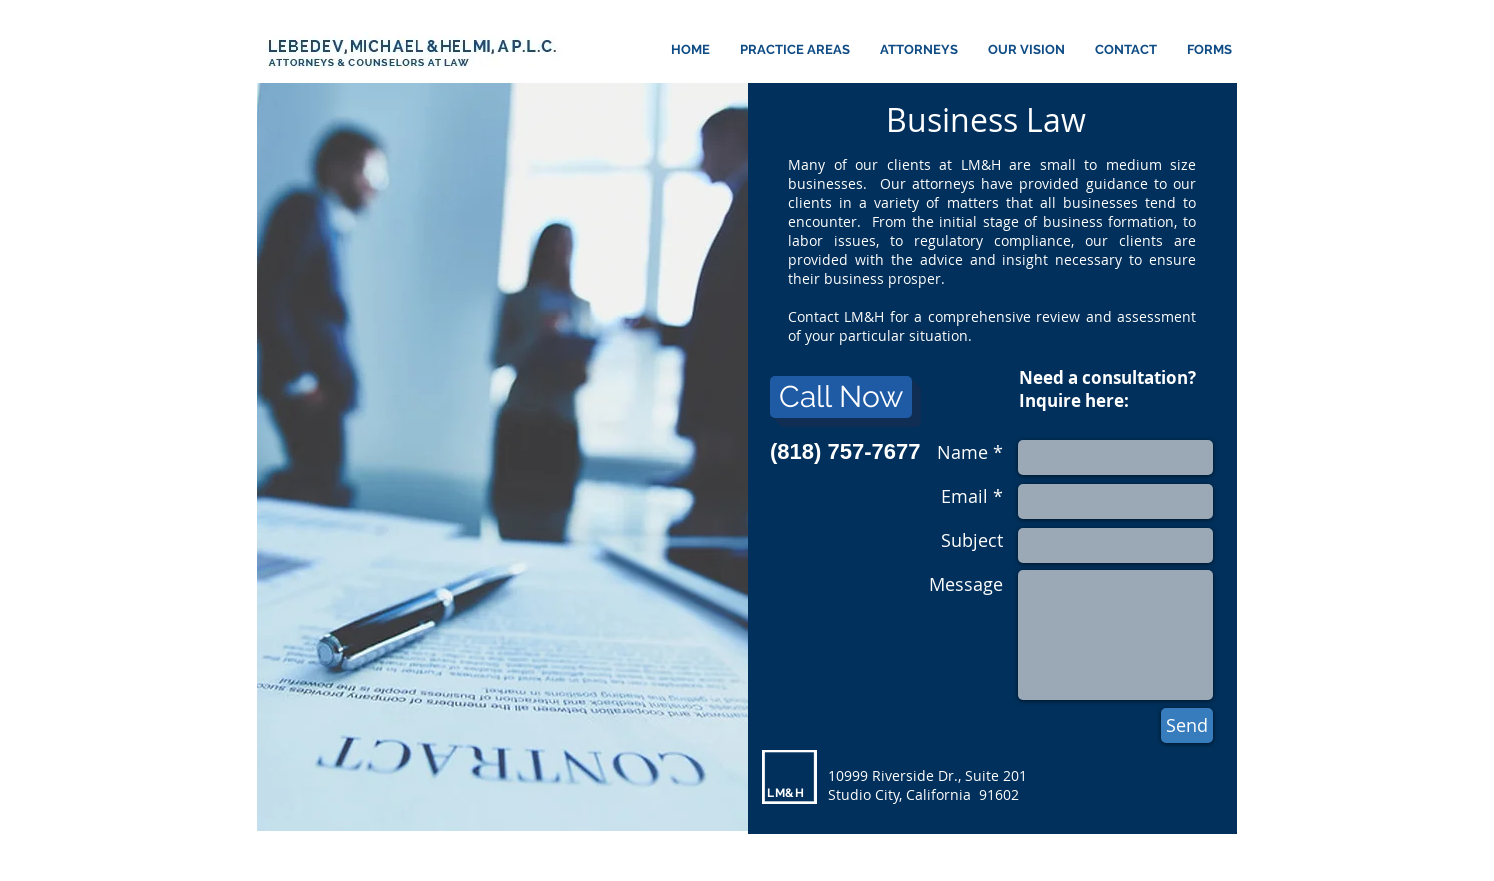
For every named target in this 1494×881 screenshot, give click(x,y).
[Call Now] (841, 397)
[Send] (1187, 725)
